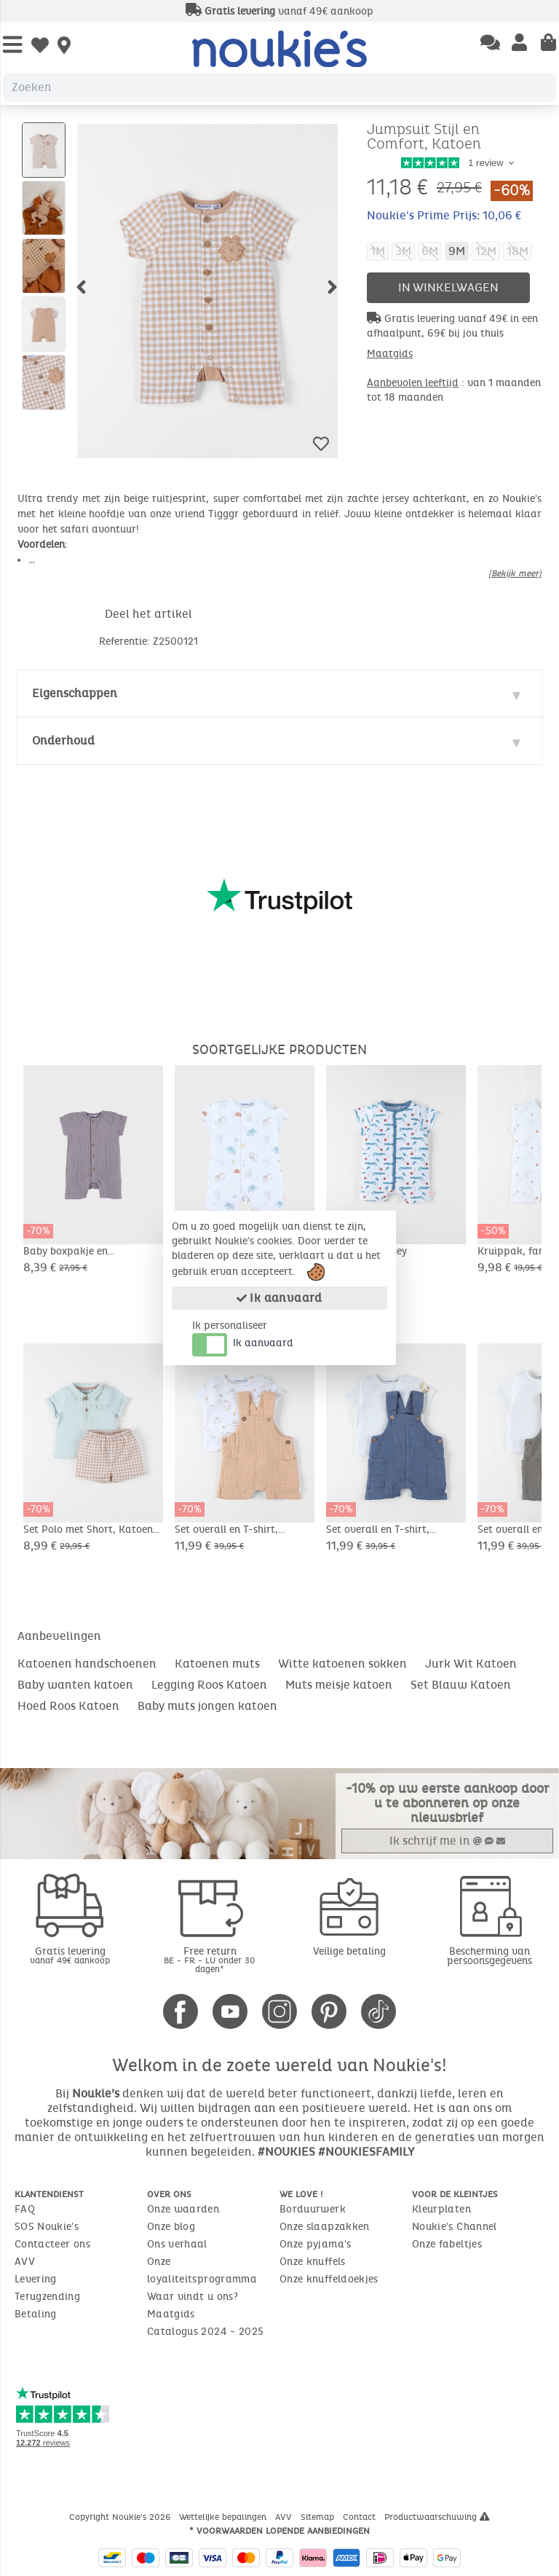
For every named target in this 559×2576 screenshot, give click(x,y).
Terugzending (47, 2296)
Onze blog (171, 2226)
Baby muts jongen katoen (207, 1706)
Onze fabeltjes (447, 2244)
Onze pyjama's (316, 2244)
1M (377, 251)
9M (456, 251)
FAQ (25, 2209)
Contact (360, 2517)
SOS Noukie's (47, 2226)
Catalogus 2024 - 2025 (205, 2331)
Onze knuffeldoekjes (329, 2279)
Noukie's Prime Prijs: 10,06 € (444, 215)
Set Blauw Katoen (461, 1685)
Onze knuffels (313, 2261)
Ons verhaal (177, 2244)
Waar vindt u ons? (192, 2296)
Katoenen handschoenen (86, 1663)
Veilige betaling (349, 1951)
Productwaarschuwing (437, 2517)
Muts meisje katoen (338, 1685)
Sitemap (319, 2517)
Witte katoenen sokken (342, 1663)
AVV (25, 2261)
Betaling (36, 2314)
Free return (209, 1959)
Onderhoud (63, 740)
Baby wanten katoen (75, 1685)
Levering (36, 2279)
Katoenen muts (217, 1663)
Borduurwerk (313, 2209)
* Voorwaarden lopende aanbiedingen (279, 2531)
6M (429, 251)
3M (403, 251)
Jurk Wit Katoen (471, 1663)
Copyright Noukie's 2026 (121, 2517)
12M (485, 251)
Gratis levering (70, 1955)
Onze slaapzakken (325, 2226)
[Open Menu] (12, 46)
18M (517, 251)
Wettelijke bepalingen (224, 2517)
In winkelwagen (448, 287)
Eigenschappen (74, 693)
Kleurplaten (441, 2209)
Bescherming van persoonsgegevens (489, 1956)
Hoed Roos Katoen (68, 1706)
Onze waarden (183, 2209)
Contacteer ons (52, 2244)
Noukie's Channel (454, 2226)
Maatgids (390, 353)
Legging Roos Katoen (209, 1685)
